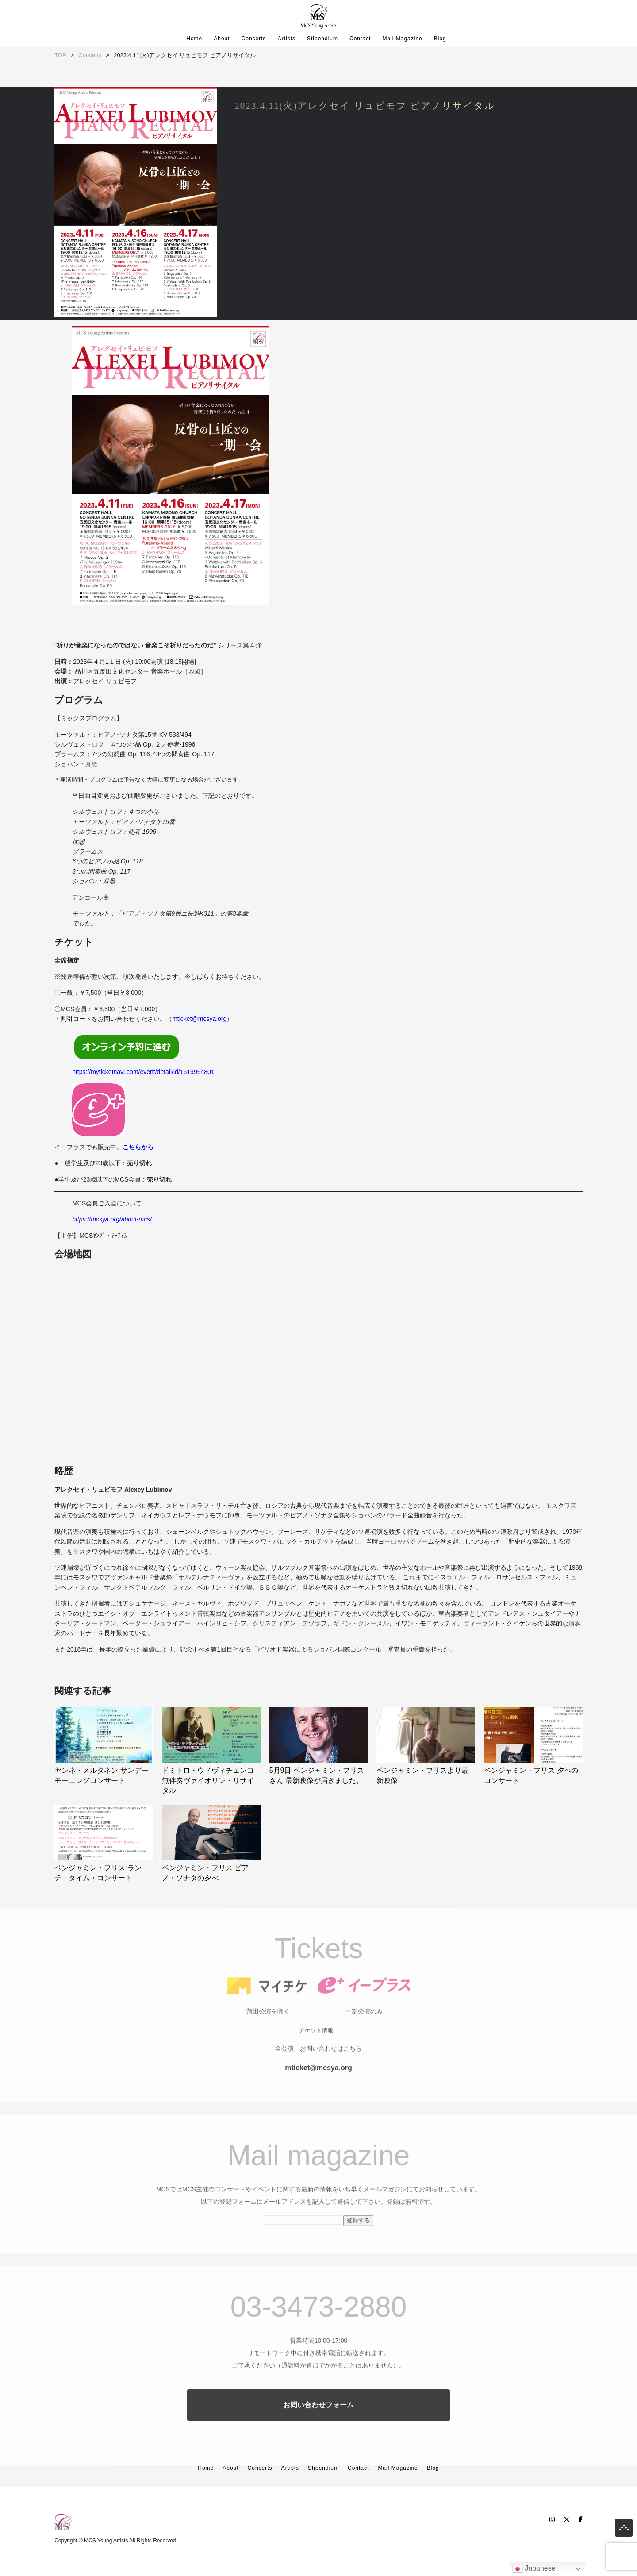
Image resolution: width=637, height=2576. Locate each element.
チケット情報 (316, 2058)
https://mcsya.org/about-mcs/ (112, 1218)
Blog (440, 38)
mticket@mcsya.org (199, 1018)
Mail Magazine (402, 38)
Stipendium (322, 38)
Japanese (534, 2569)
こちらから (138, 1147)
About (222, 38)
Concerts (254, 38)
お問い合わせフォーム (318, 2433)
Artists (286, 38)
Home (194, 38)
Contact (360, 38)
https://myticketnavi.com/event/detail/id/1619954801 (143, 1071)
